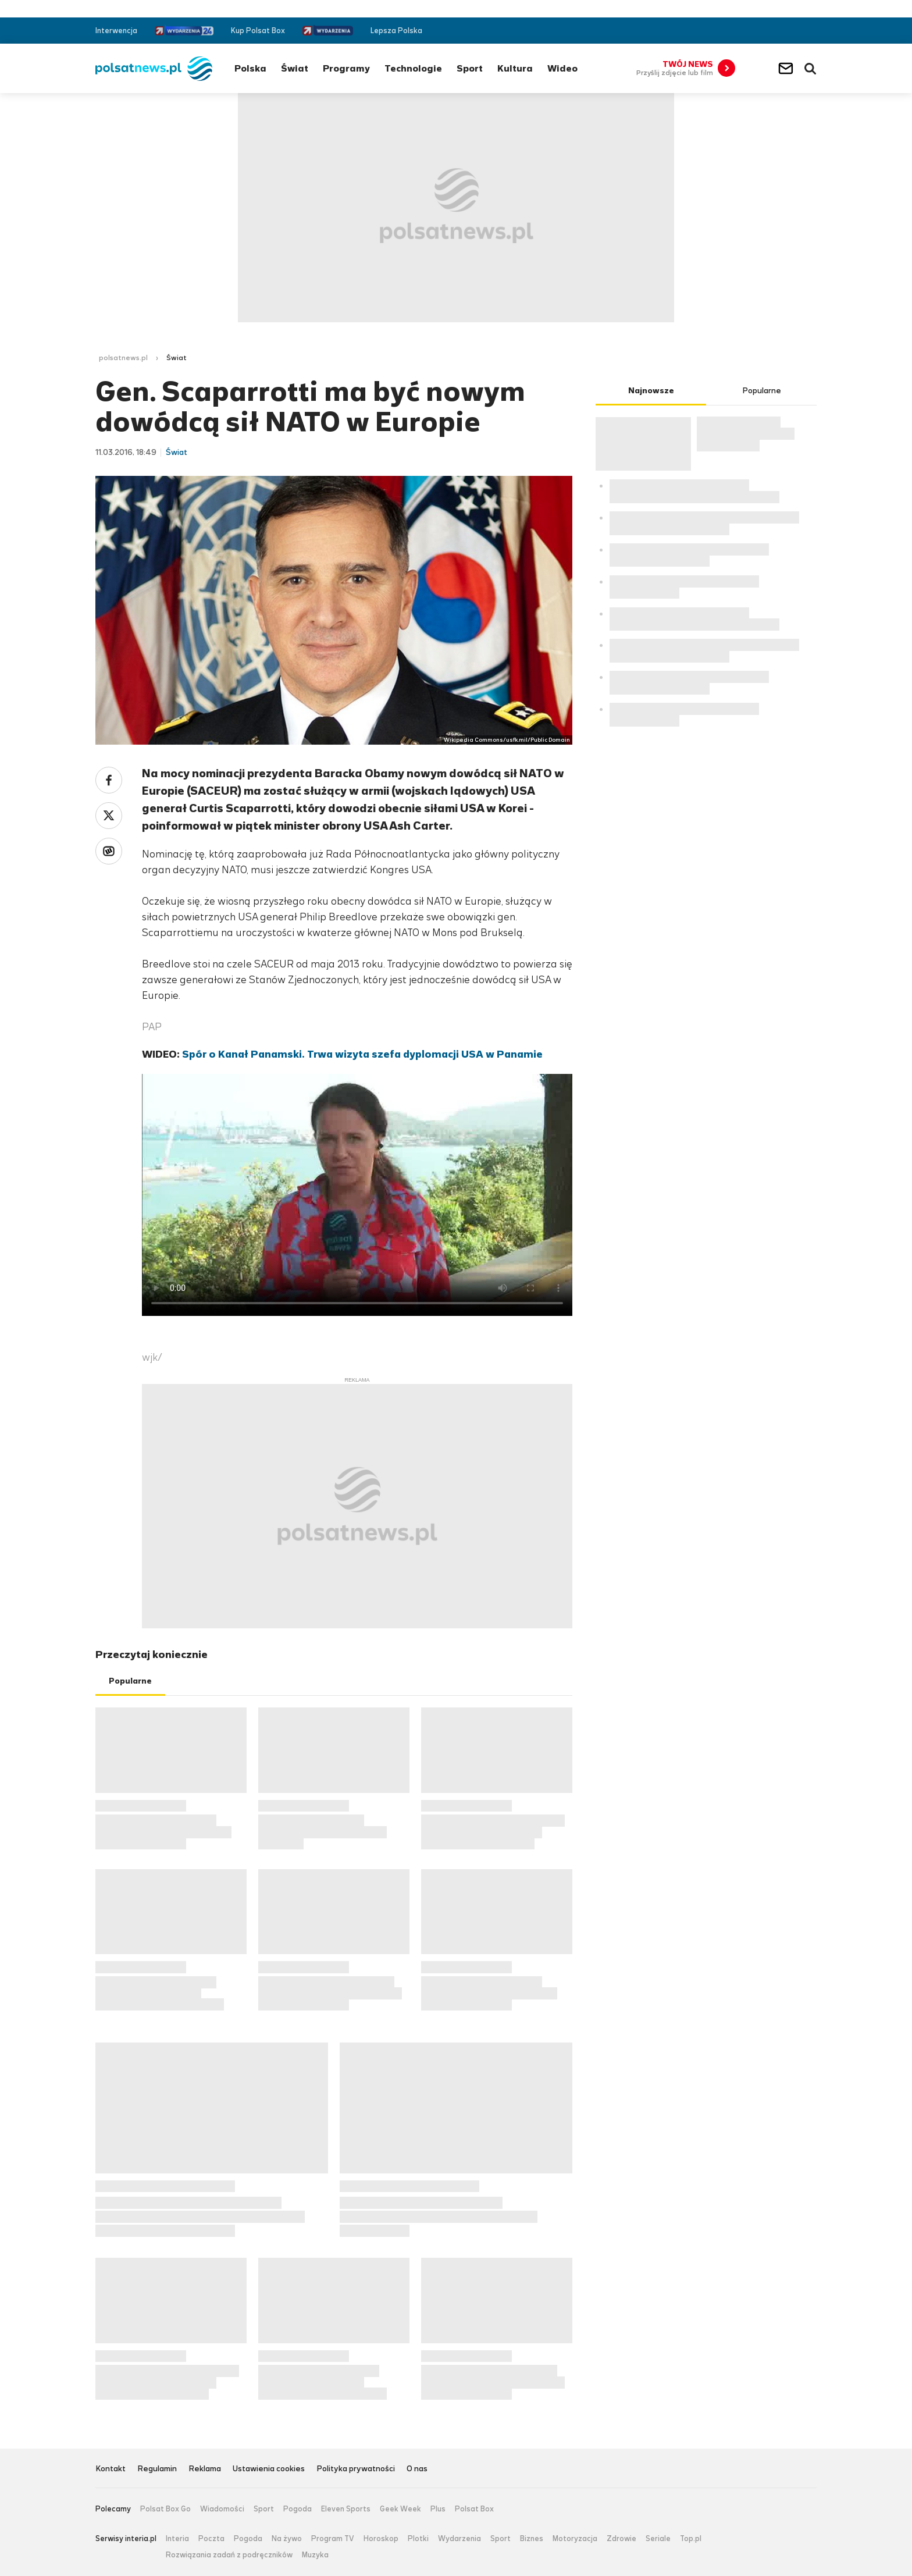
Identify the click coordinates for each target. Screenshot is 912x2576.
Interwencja (116, 30)
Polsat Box (474, 2509)
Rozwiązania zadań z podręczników (229, 2555)
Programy (346, 68)
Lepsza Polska (396, 30)
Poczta (211, 2538)
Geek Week (400, 2509)
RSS (812, 31)
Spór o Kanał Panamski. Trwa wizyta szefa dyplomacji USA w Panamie (362, 1054)
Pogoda (297, 2509)
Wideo (562, 68)
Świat (294, 68)
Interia (177, 2538)
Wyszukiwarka (810, 68)
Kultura (515, 68)
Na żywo (287, 2538)
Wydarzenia (459, 2538)
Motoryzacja (575, 2538)
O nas (417, 2469)
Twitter (794, 31)
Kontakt (110, 2469)
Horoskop (381, 2538)
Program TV (332, 2538)
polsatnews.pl (123, 357)
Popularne (130, 1681)
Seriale (658, 2538)
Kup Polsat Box (258, 30)
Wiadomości (222, 2509)
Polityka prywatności (355, 2469)
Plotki (418, 2538)
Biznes (531, 2538)
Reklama (204, 2469)
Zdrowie (621, 2538)
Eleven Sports (345, 2509)
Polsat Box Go (165, 2509)
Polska (250, 68)
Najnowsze (651, 390)
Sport (470, 68)
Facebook (777, 31)
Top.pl (690, 2538)
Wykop (109, 851)
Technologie (413, 68)
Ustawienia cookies (269, 2469)
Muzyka (315, 2555)
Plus (438, 2509)
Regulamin (157, 2469)
